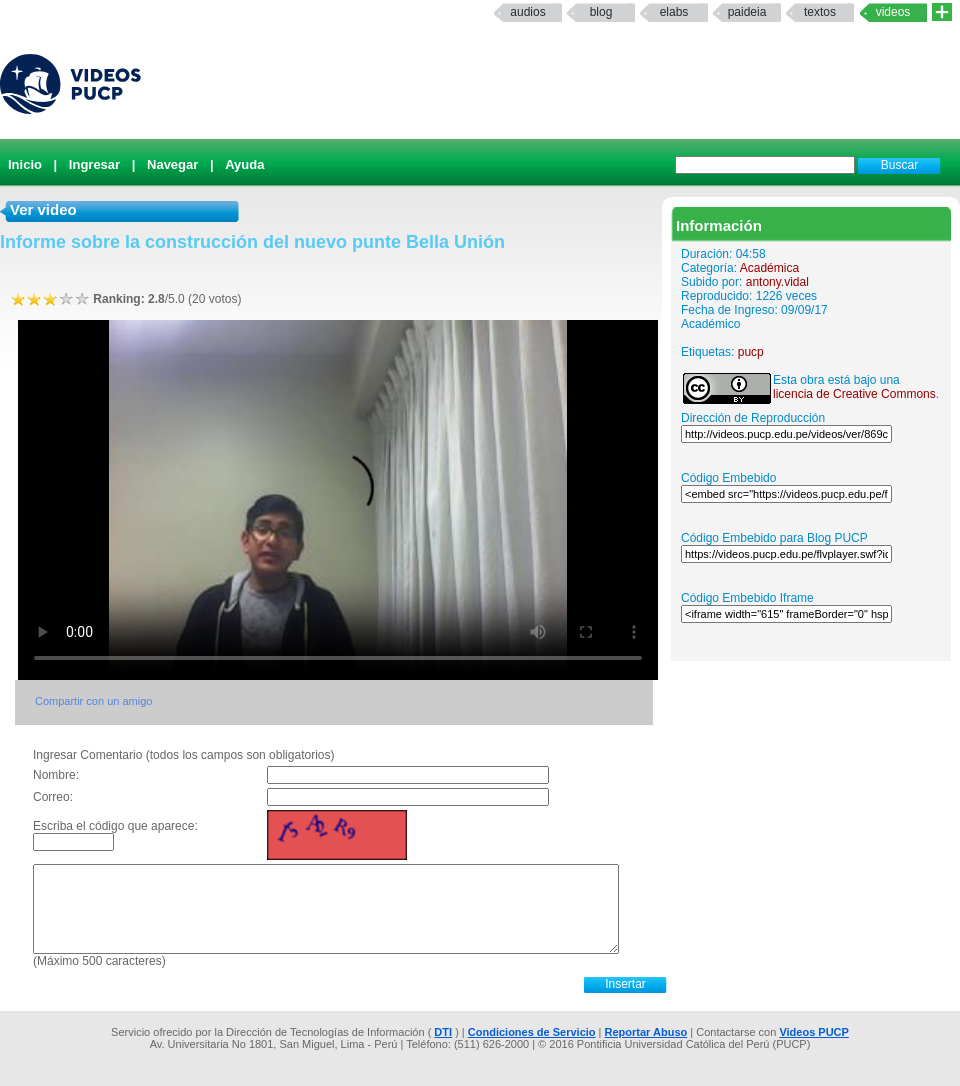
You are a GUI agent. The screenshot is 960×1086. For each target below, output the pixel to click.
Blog (601, 12)
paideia (747, 12)
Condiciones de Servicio (532, 1032)
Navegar (172, 164)
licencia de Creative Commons (854, 394)
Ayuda (244, 164)
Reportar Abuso (646, 1032)
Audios (527, 12)
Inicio (25, 164)
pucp (751, 352)
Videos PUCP (814, 1032)
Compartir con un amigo (93, 701)
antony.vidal (777, 282)
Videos (893, 12)
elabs (674, 12)
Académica (769, 268)
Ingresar (94, 164)
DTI (443, 1032)
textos (820, 12)
